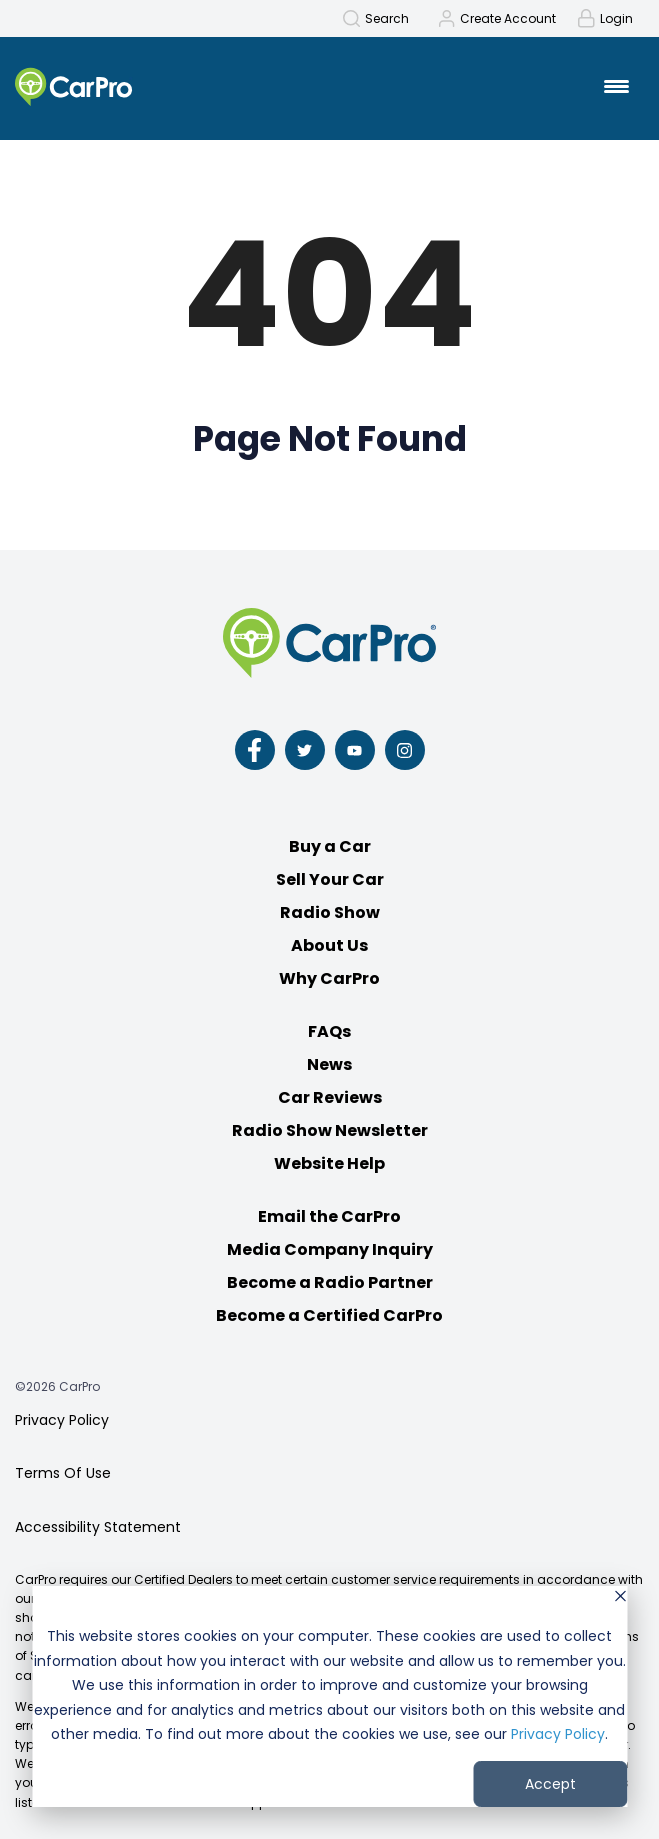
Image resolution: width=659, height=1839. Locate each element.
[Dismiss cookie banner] (620, 1598)
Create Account (508, 19)
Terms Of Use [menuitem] (63, 1473)
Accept (550, 1784)
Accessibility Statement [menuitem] (98, 1527)
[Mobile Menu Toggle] (616, 86)
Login (616, 19)
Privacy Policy (558, 1734)
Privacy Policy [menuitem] (62, 1420)
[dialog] (329, 1696)
